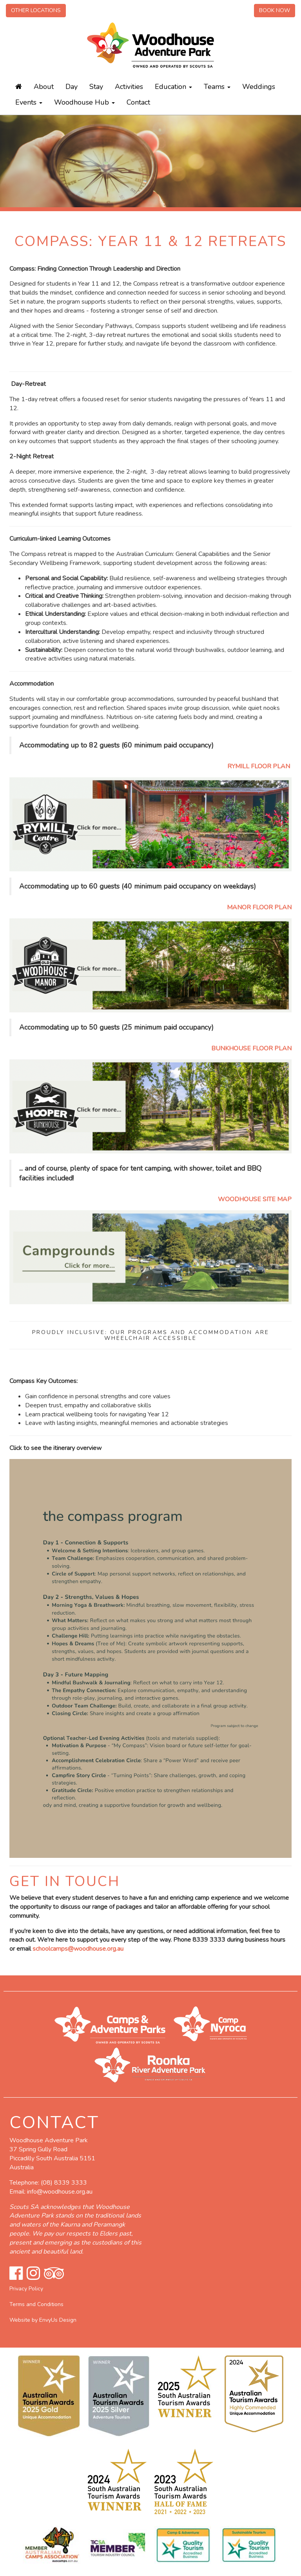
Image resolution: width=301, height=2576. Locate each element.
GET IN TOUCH (67, 1881)
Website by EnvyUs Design (42, 2320)
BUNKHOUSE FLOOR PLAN (251, 1048)
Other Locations (36, 10)
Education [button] (173, 86)
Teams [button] (217, 86)
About (44, 86)
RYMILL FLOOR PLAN (258, 766)
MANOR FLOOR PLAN (259, 907)
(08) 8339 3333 (64, 2182)
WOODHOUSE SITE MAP (255, 1199)
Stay (96, 86)
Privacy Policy (26, 2288)
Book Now (274, 10)
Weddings (258, 86)
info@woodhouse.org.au (59, 2191)
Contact (138, 102)
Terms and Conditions (36, 2304)
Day (71, 86)
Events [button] (28, 102)
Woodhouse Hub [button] (84, 102)
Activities (129, 86)
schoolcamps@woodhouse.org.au (78, 1948)
